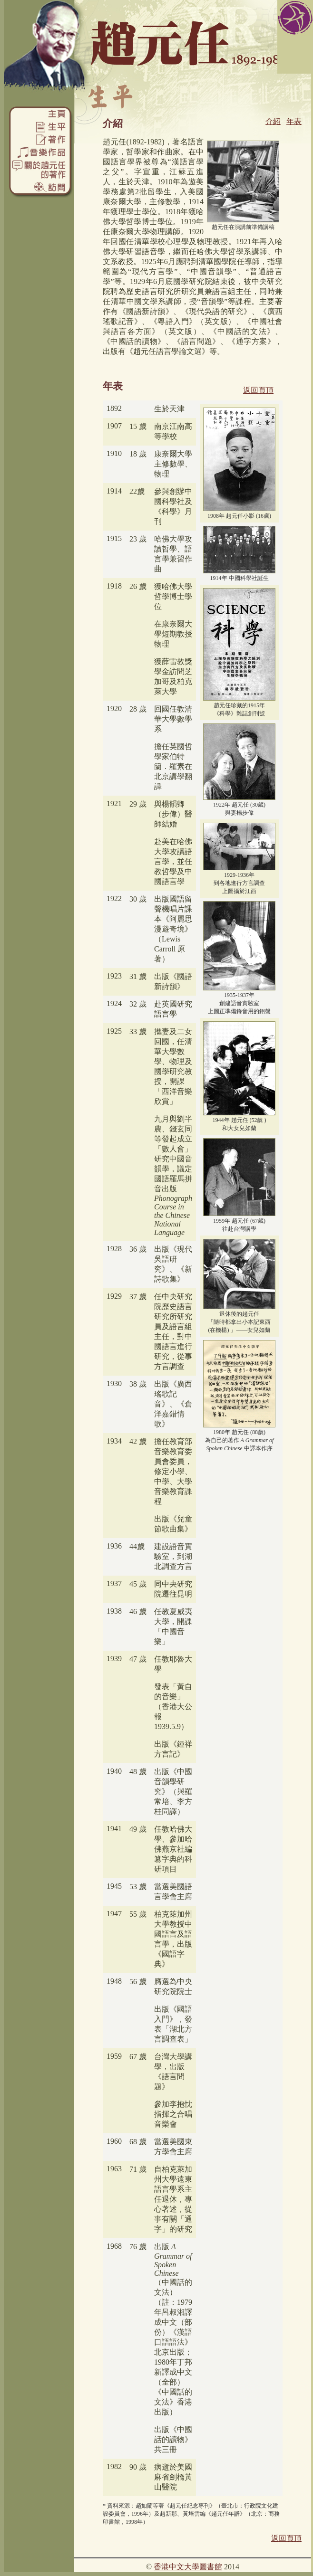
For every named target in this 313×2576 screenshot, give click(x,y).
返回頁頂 (258, 390)
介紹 (273, 121)
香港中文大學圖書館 (188, 2567)
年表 (294, 121)
